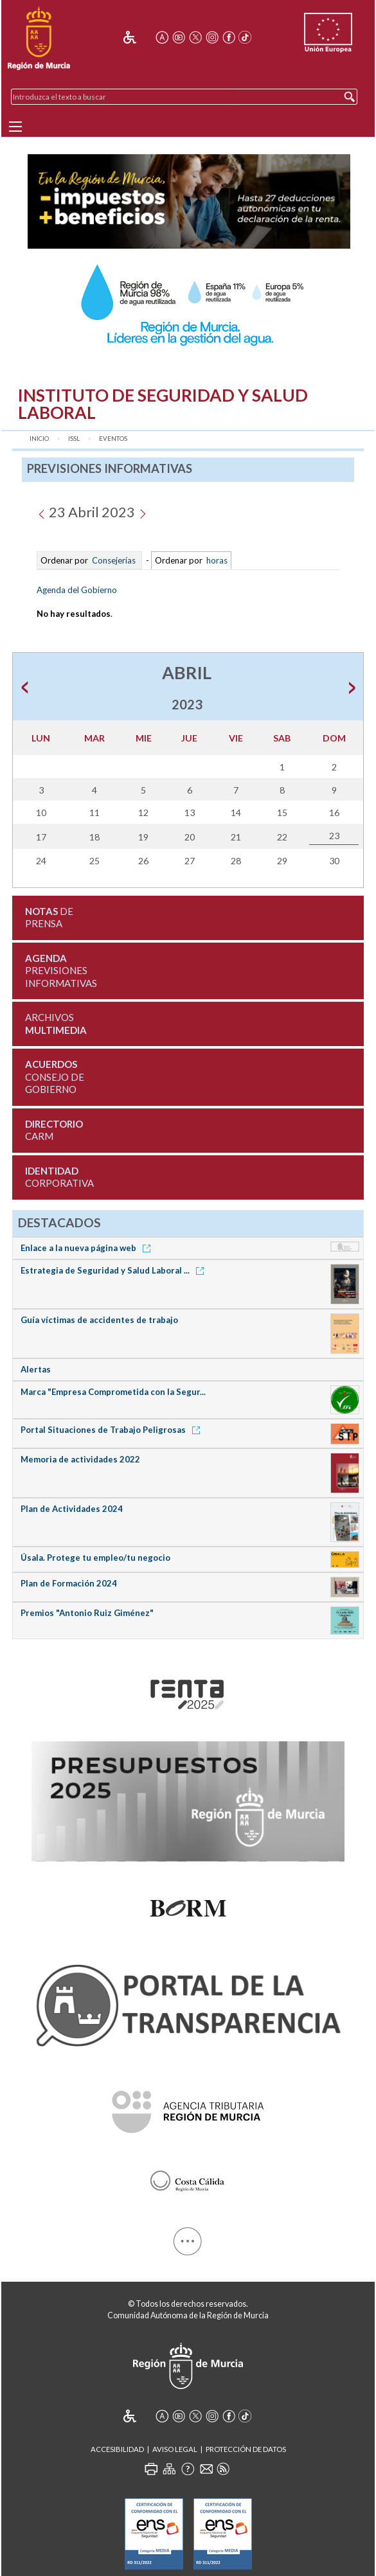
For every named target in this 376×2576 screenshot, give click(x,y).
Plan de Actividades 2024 (72, 1509)
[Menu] (15, 126)
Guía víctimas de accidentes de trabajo (99, 1320)
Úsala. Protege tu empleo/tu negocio (95, 1557)
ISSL (74, 438)
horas (216, 560)
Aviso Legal (174, 2449)
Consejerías (114, 560)
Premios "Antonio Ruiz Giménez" (87, 1613)
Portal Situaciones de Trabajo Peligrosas (112, 1430)
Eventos (113, 438)
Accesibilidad (117, 2449)
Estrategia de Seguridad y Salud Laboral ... (114, 1270)
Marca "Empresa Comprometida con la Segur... (113, 1392)
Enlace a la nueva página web (88, 1248)
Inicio (39, 438)
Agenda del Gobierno (77, 590)
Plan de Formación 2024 (69, 1583)
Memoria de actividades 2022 (80, 1459)
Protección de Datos (246, 2449)
